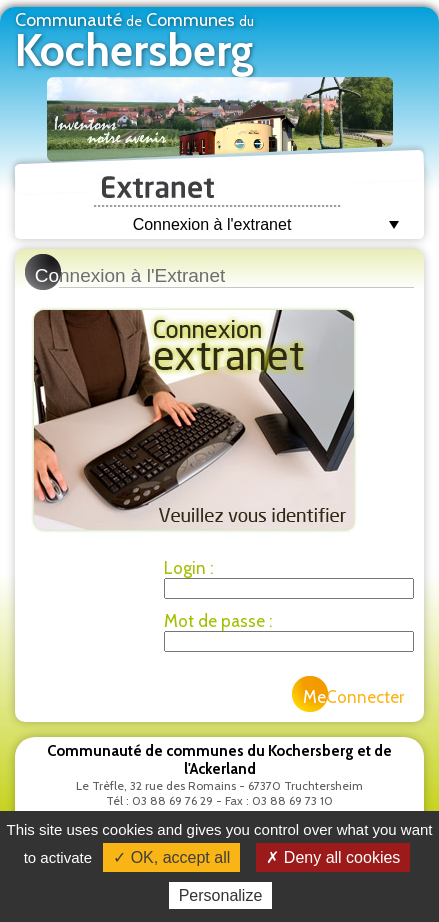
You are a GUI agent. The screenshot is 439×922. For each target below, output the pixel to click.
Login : (188, 568)
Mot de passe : (218, 621)
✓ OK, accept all (171, 857)
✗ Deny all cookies (333, 857)
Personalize (221, 895)
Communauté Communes (134, 43)
